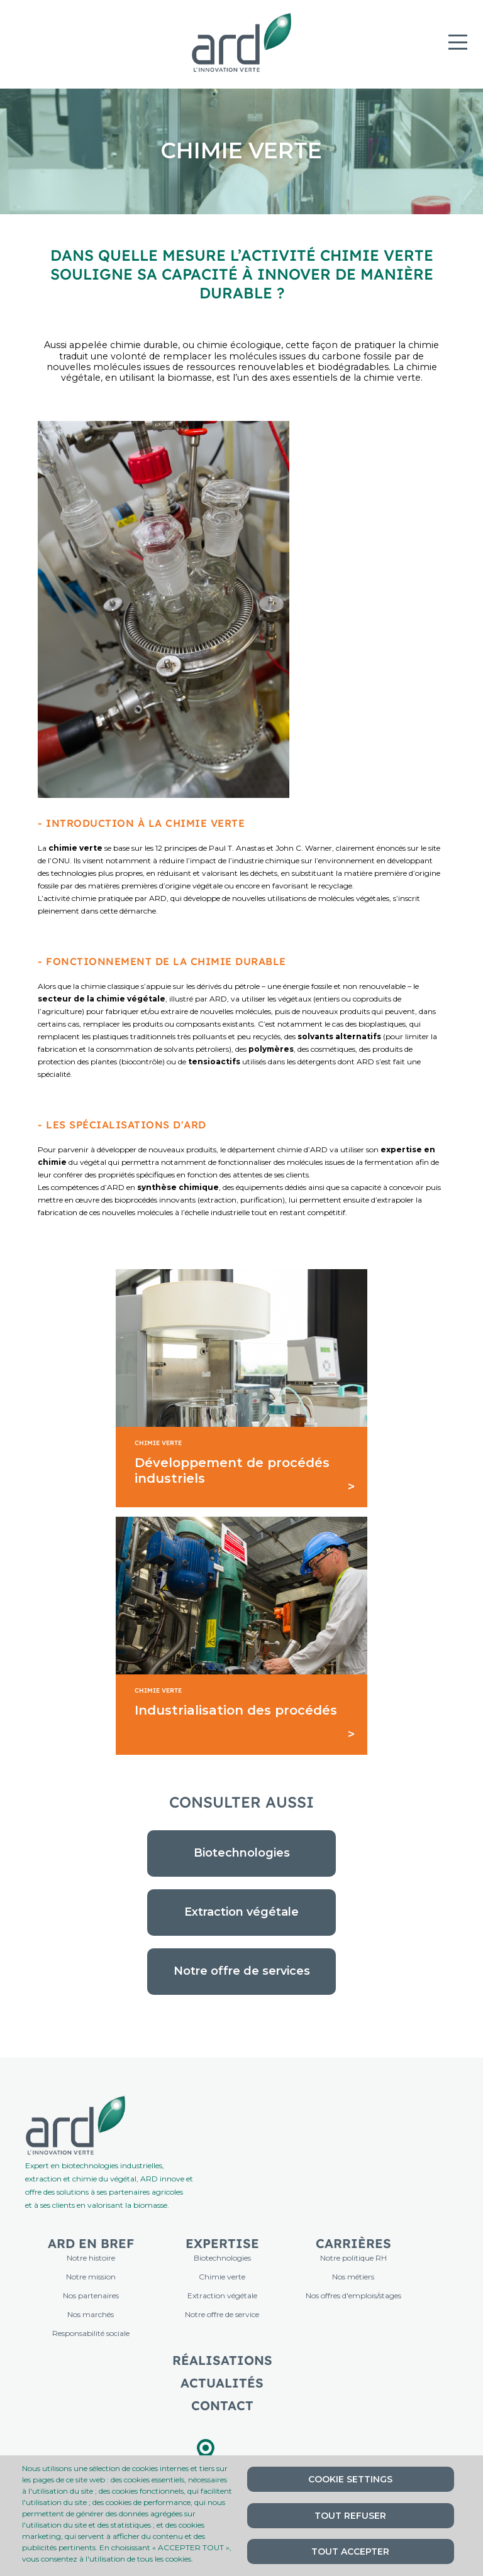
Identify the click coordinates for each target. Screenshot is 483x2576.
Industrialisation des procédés (236, 1710)
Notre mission (91, 2276)
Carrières (353, 2243)
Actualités (222, 2383)
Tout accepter (350, 2551)
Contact (222, 2405)
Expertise (222, 2243)
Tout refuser (350, 2515)
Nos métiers (353, 2276)
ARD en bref (91, 2243)
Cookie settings (350, 2479)
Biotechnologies (242, 1853)
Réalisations (222, 2360)
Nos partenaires (91, 2295)
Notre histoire (91, 2257)
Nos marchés (90, 2314)
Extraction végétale (241, 1912)
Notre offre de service (222, 2314)
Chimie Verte (158, 1443)
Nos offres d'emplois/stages (353, 2295)
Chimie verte (222, 2276)
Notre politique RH (353, 2257)
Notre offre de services (242, 1971)
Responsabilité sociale (91, 2333)
